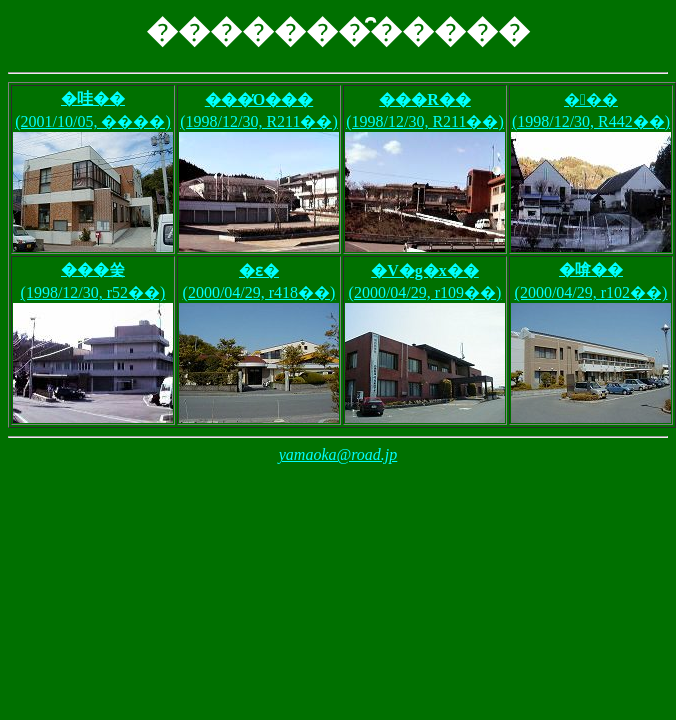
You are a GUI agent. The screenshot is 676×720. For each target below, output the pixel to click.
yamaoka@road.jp (338, 454)
